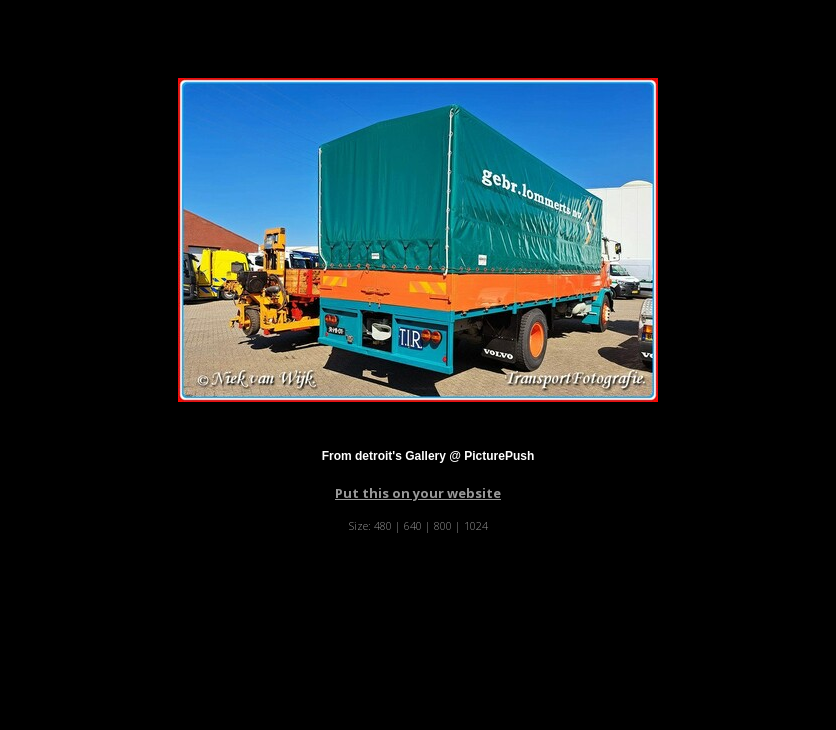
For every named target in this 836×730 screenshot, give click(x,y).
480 (383, 525)
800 (443, 525)
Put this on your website (418, 493)
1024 (476, 525)
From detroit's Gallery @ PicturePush (428, 456)
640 (413, 525)
